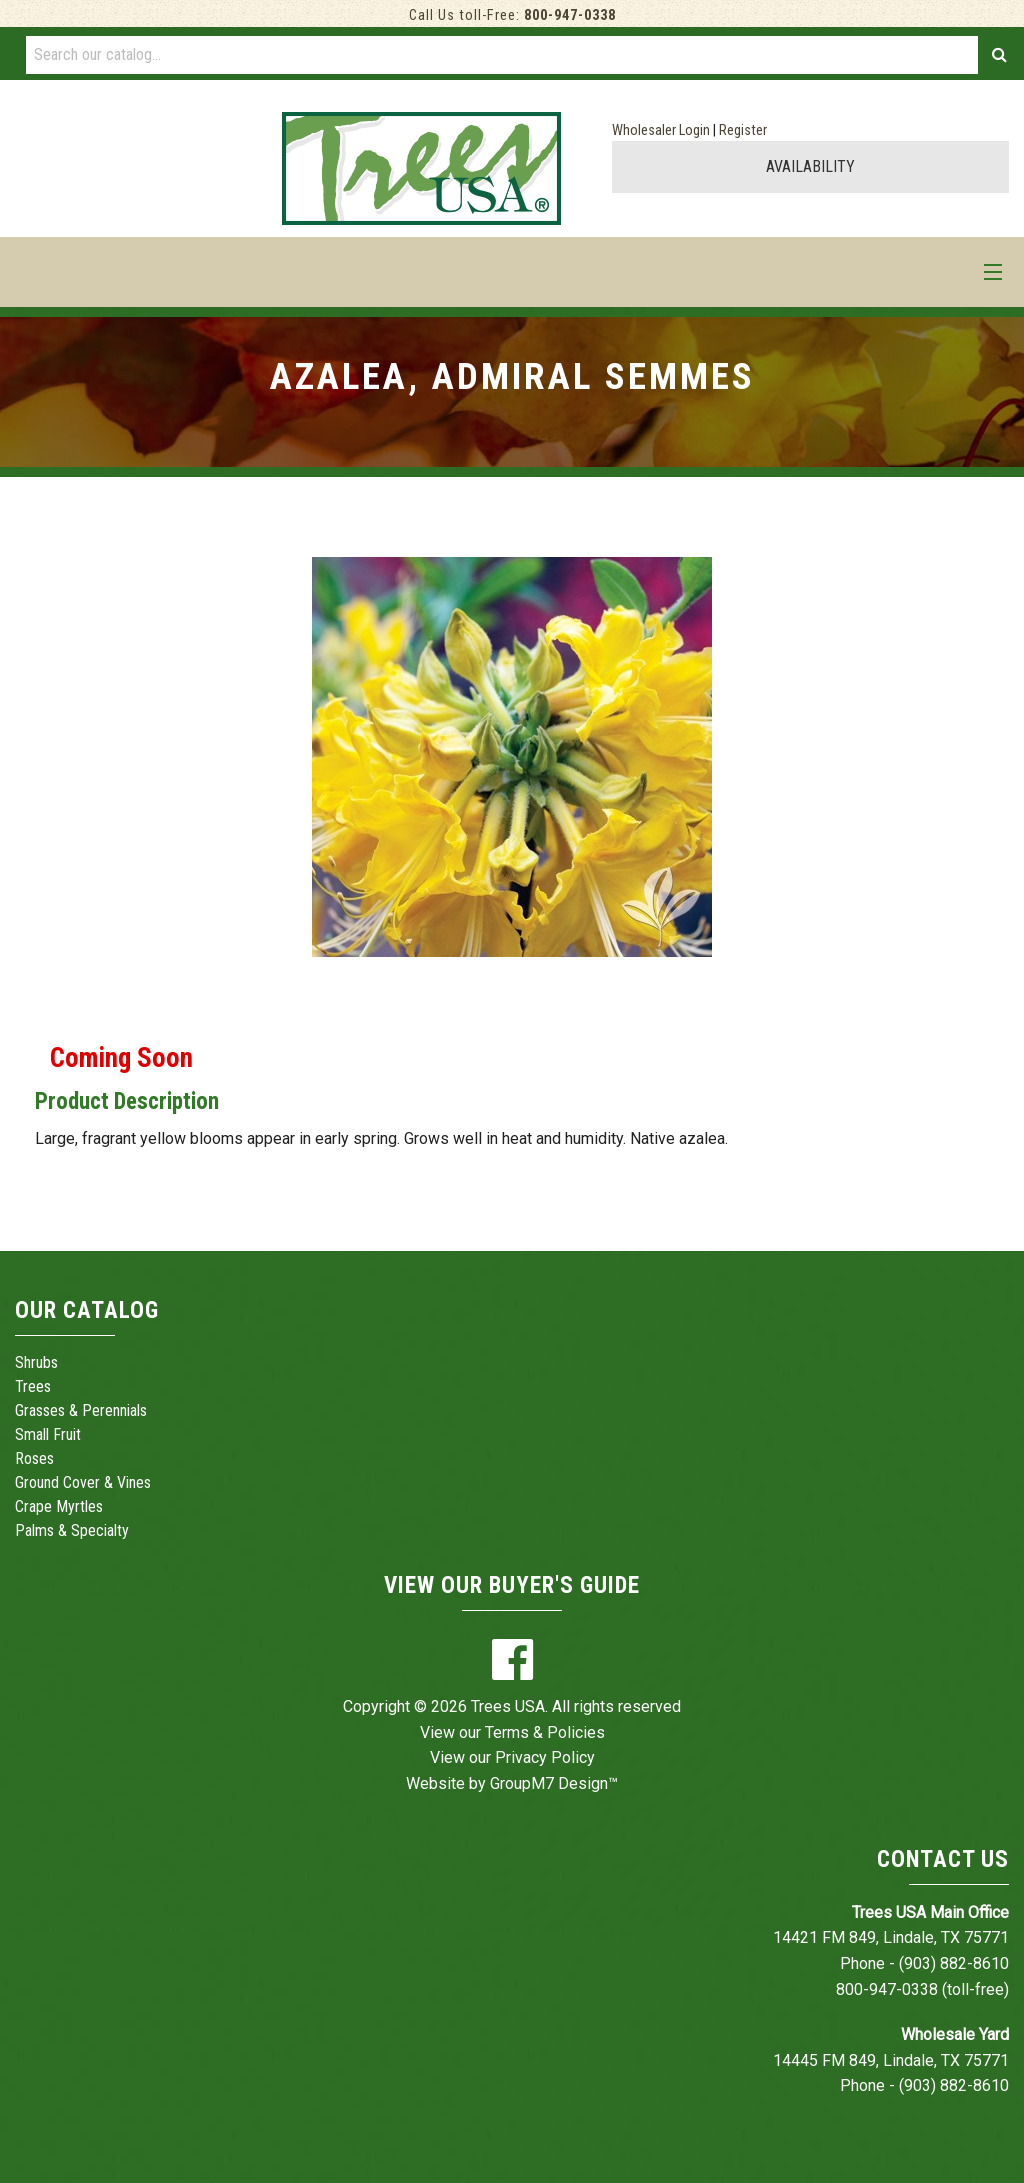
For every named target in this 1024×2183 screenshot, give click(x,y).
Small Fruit (48, 1434)
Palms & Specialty (72, 1530)
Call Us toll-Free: (512, 15)
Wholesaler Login (661, 130)
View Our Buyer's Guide (512, 1585)
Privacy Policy (545, 1757)
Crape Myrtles (59, 1506)
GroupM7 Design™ (554, 1783)
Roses (34, 1458)
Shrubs (36, 1362)
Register (743, 130)
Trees (33, 1386)
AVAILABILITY (810, 166)
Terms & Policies (545, 1732)
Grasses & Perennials (81, 1410)
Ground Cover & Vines (83, 1482)
